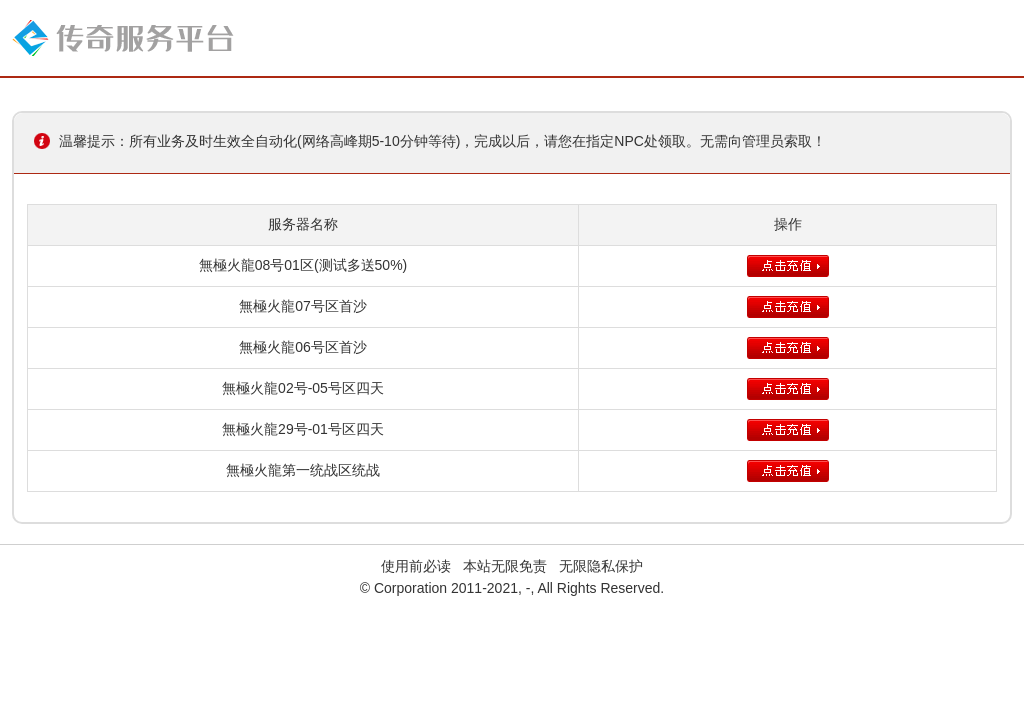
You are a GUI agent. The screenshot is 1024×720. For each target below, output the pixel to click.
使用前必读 (416, 566)
